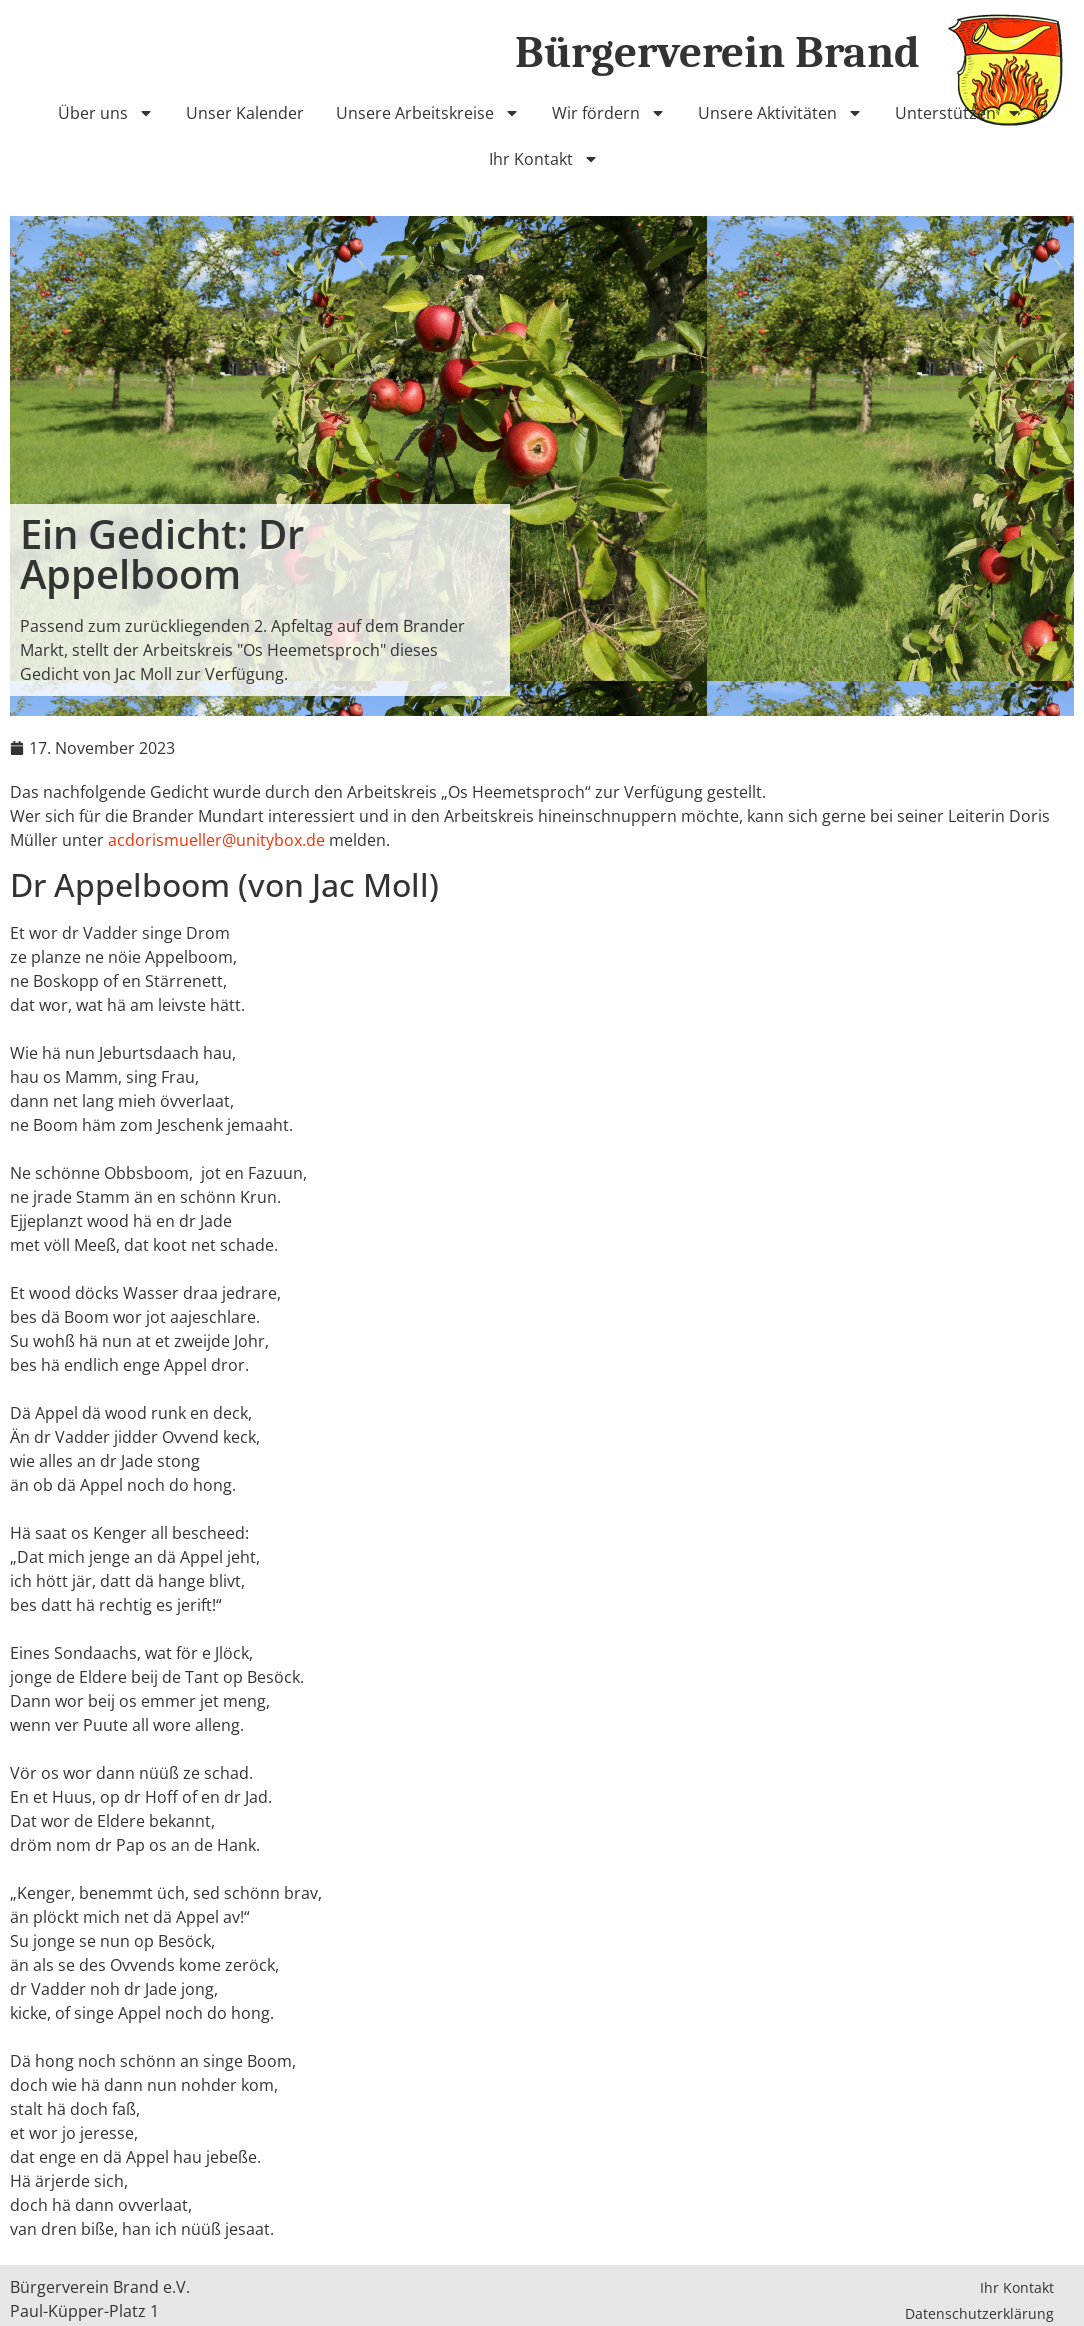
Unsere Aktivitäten (780, 113)
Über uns (106, 113)
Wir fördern (609, 113)
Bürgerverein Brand (717, 52)
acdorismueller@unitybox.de (216, 840)
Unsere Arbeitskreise (428, 113)
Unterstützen (958, 113)
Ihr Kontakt (544, 159)
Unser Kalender (245, 113)
